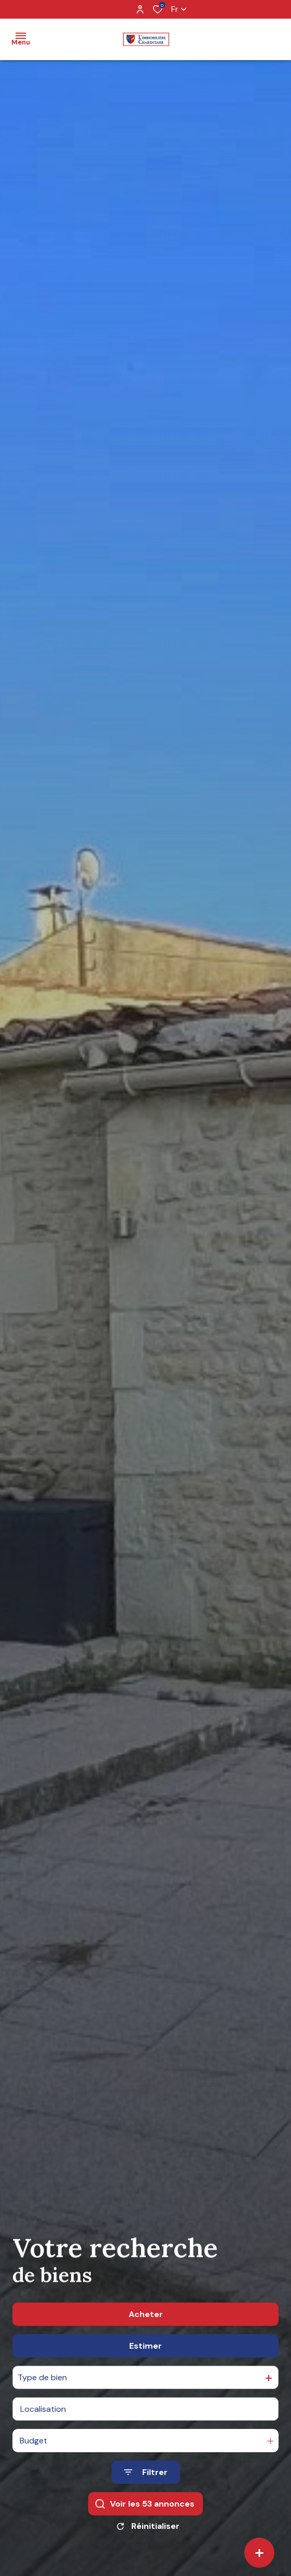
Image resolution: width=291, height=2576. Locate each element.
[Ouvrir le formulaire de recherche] (146, 2472)
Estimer (145, 2345)
